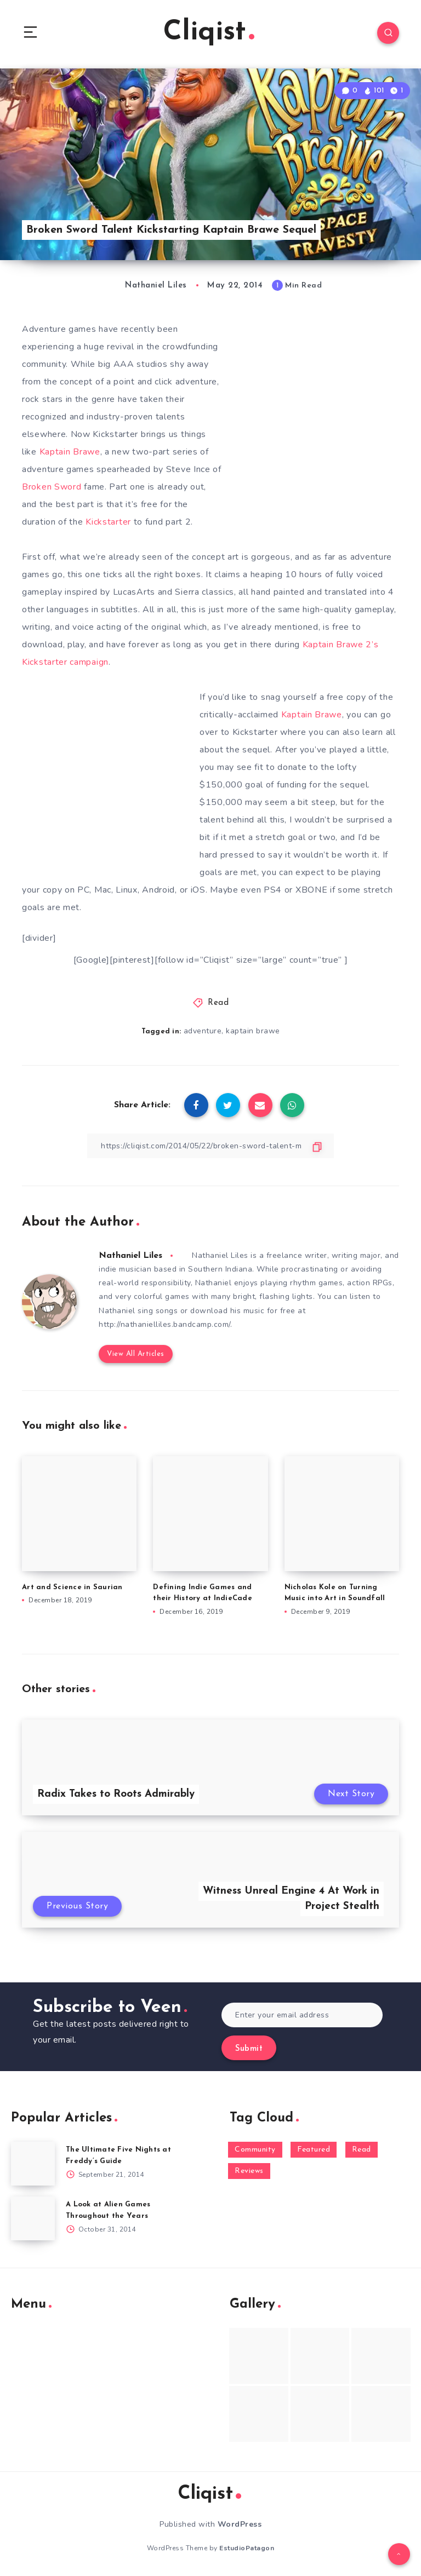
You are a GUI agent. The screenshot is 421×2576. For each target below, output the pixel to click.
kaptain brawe (253, 1031)
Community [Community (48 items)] (255, 2150)
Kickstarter (108, 522)
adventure (203, 1031)
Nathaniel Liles (130, 1255)
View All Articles (135, 1354)
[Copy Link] (210, 1146)
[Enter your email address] (302, 2015)
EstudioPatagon (246, 2548)
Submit (249, 2049)
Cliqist (208, 33)
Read (218, 1003)
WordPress (240, 2524)
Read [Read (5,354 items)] (361, 2150)
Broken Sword (53, 487)
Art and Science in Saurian (72, 1587)
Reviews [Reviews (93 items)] (249, 2171)
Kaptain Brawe (69, 452)
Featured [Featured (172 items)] (313, 2150)
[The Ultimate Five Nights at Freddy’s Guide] (33, 2164)
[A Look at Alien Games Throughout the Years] (33, 2218)
